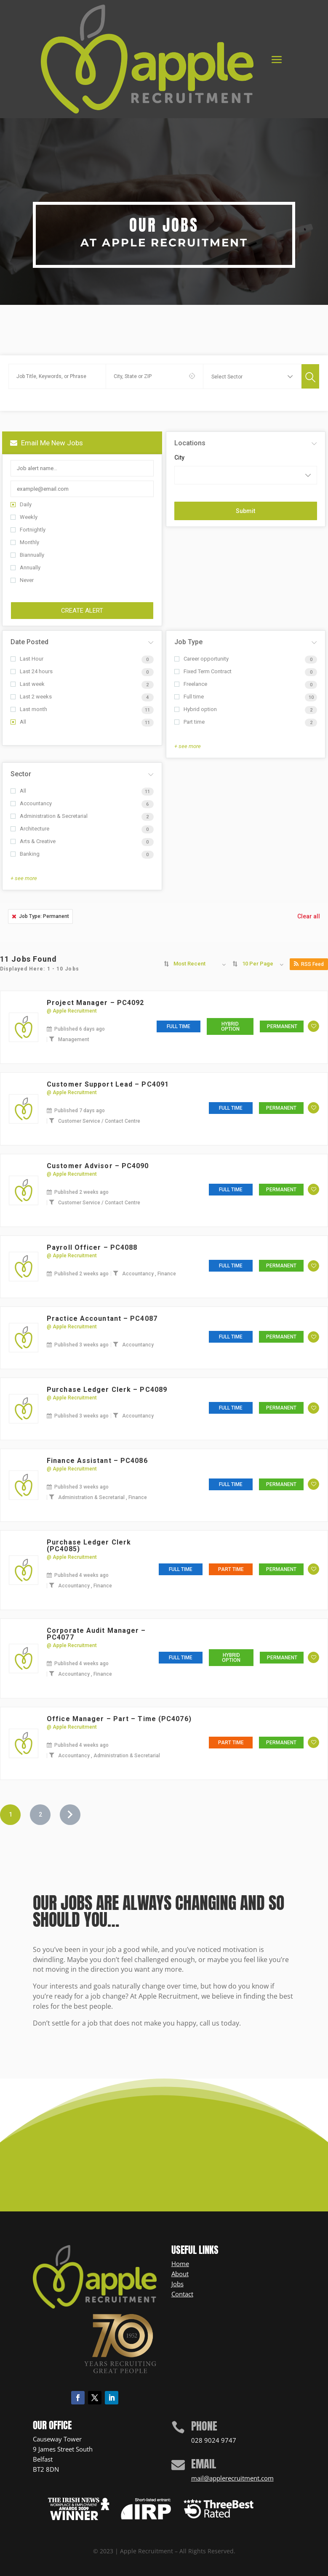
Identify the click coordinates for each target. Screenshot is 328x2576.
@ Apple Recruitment (72, 1011)
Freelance (190, 684)
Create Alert (82, 610)
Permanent (282, 1026)
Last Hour (27, 658)
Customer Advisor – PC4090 (98, 1166)
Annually (25, 567)
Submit (245, 511)
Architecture (30, 828)
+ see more (187, 746)
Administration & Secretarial (49, 816)
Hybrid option (195, 709)
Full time (189, 696)
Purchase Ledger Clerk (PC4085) (89, 1545)
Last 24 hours (32, 671)
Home (180, 2263)
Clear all (308, 916)
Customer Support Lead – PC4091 (108, 1084)
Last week (28, 684)
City (179, 457)
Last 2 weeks (31, 696)
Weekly (24, 517)
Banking (25, 854)
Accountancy (31, 803)
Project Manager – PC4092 (95, 1003)
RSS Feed (309, 964)
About (180, 2273)
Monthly (25, 542)
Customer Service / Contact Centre (99, 1121)
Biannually (27, 555)
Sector (21, 774)
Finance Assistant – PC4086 (97, 1461)
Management (73, 1039)
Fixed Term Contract (203, 671)
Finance (166, 1274)
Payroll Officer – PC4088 (92, 1247)
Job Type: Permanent (40, 916)
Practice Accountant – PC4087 (102, 1318)
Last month (29, 709)
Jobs (177, 2284)
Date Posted (29, 642)
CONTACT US (158, 2153)
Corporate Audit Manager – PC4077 (96, 1634)
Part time (189, 722)
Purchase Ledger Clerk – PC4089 (107, 1390)
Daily (21, 504)
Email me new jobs (46, 443)
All (18, 722)
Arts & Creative (33, 841)
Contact (182, 2294)
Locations (189, 443)
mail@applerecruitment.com (232, 2478)
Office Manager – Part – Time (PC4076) (119, 1719)
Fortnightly (28, 529)
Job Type (188, 642)
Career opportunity (201, 658)
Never (22, 580)
